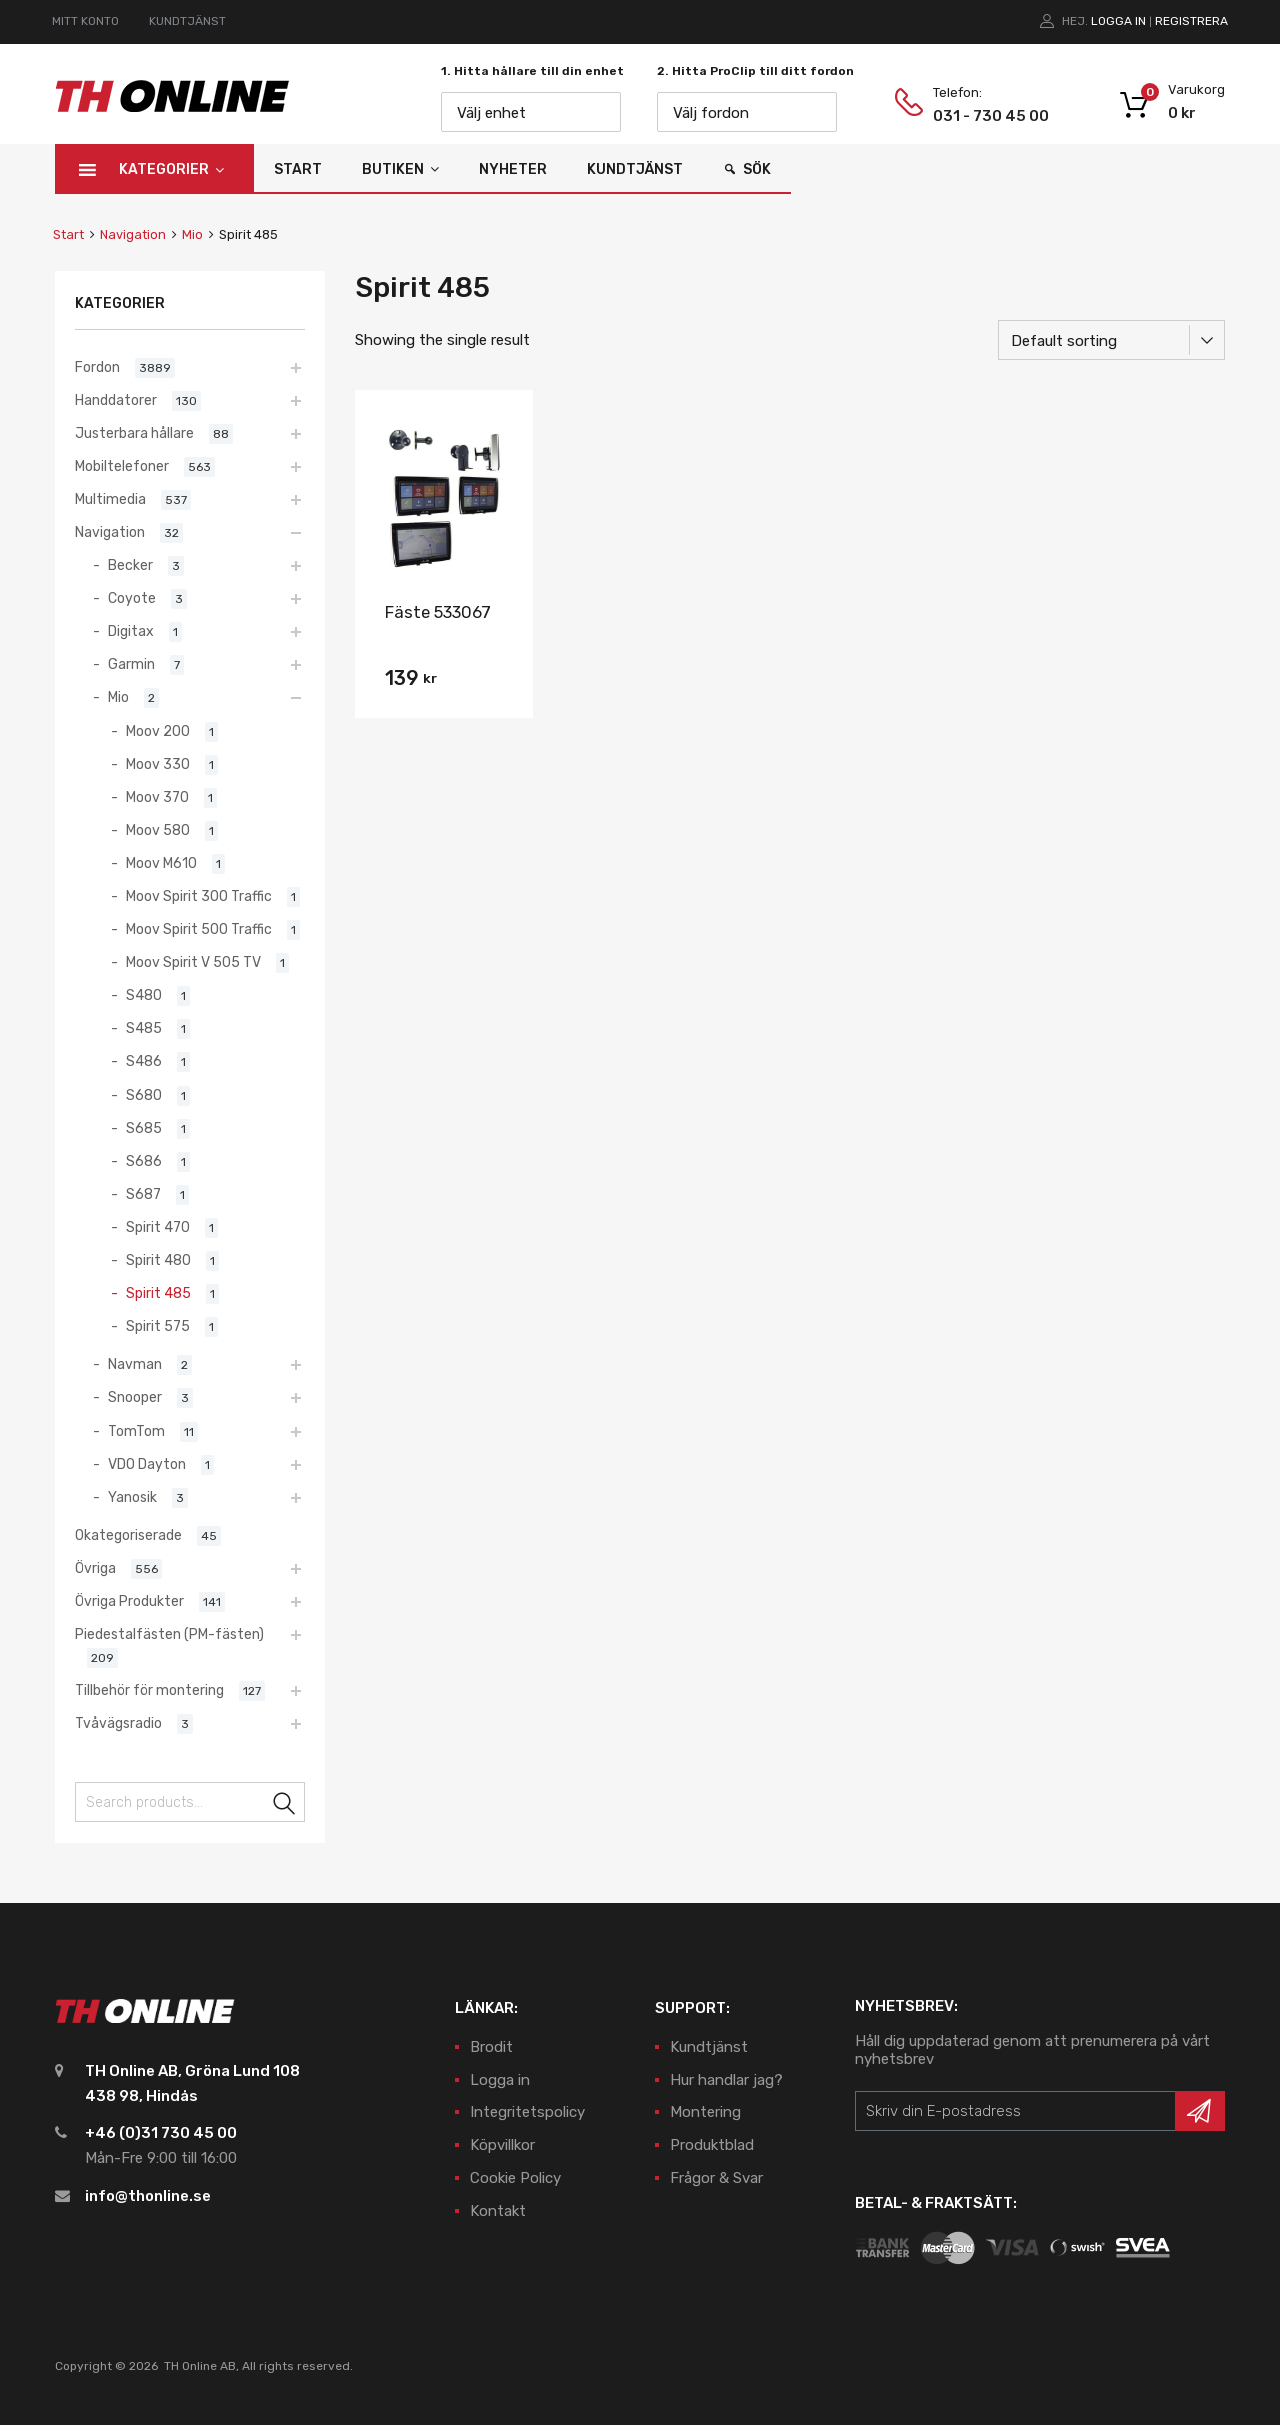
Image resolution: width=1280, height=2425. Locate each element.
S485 (144, 1028)
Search (285, 1805)
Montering (705, 2112)
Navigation (133, 234)
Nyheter (513, 169)
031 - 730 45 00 (982, 116)
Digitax (131, 631)
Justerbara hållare (134, 433)
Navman (135, 1364)
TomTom (136, 1431)
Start (298, 169)
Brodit (491, 2047)
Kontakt (498, 2211)
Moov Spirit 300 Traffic (199, 896)
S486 (144, 1061)
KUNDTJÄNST (187, 21)
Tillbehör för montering (149, 1690)
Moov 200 (158, 731)
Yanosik (132, 1497)
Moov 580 (158, 830)
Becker (130, 565)
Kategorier (171, 169)
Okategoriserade (128, 1535)
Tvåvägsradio (118, 1723)
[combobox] (531, 112)
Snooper (135, 1397)
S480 (144, 995)
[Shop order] (1111, 340)
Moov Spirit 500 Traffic (199, 929)
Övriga (95, 1568)
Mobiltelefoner (122, 466)
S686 (144, 1161)
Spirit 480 (158, 1260)
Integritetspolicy (527, 2112)
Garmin (131, 664)
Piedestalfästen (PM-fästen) (169, 1634)
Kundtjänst (635, 169)
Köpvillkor (502, 2145)
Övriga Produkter (129, 1601)
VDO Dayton (147, 1464)
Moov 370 (157, 797)
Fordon (97, 367)
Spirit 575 (158, 1326)
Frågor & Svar (716, 2178)
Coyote (132, 598)
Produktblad (712, 2145)
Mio (192, 234)
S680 (144, 1095)
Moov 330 (158, 764)
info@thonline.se (148, 2196)
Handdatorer (116, 400)
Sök (757, 169)
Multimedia (110, 499)
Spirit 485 (158, 1293)
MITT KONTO (85, 21)
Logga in (1118, 21)
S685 (144, 1128)
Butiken (400, 169)
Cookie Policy (515, 2178)
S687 (143, 1194)
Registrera (1191, 21)
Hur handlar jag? (726, 2080)
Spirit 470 (158, 1227)
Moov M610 (161, 863)
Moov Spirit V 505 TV (193, 962)
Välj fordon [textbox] (711, 113)
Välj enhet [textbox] (491, 113)
